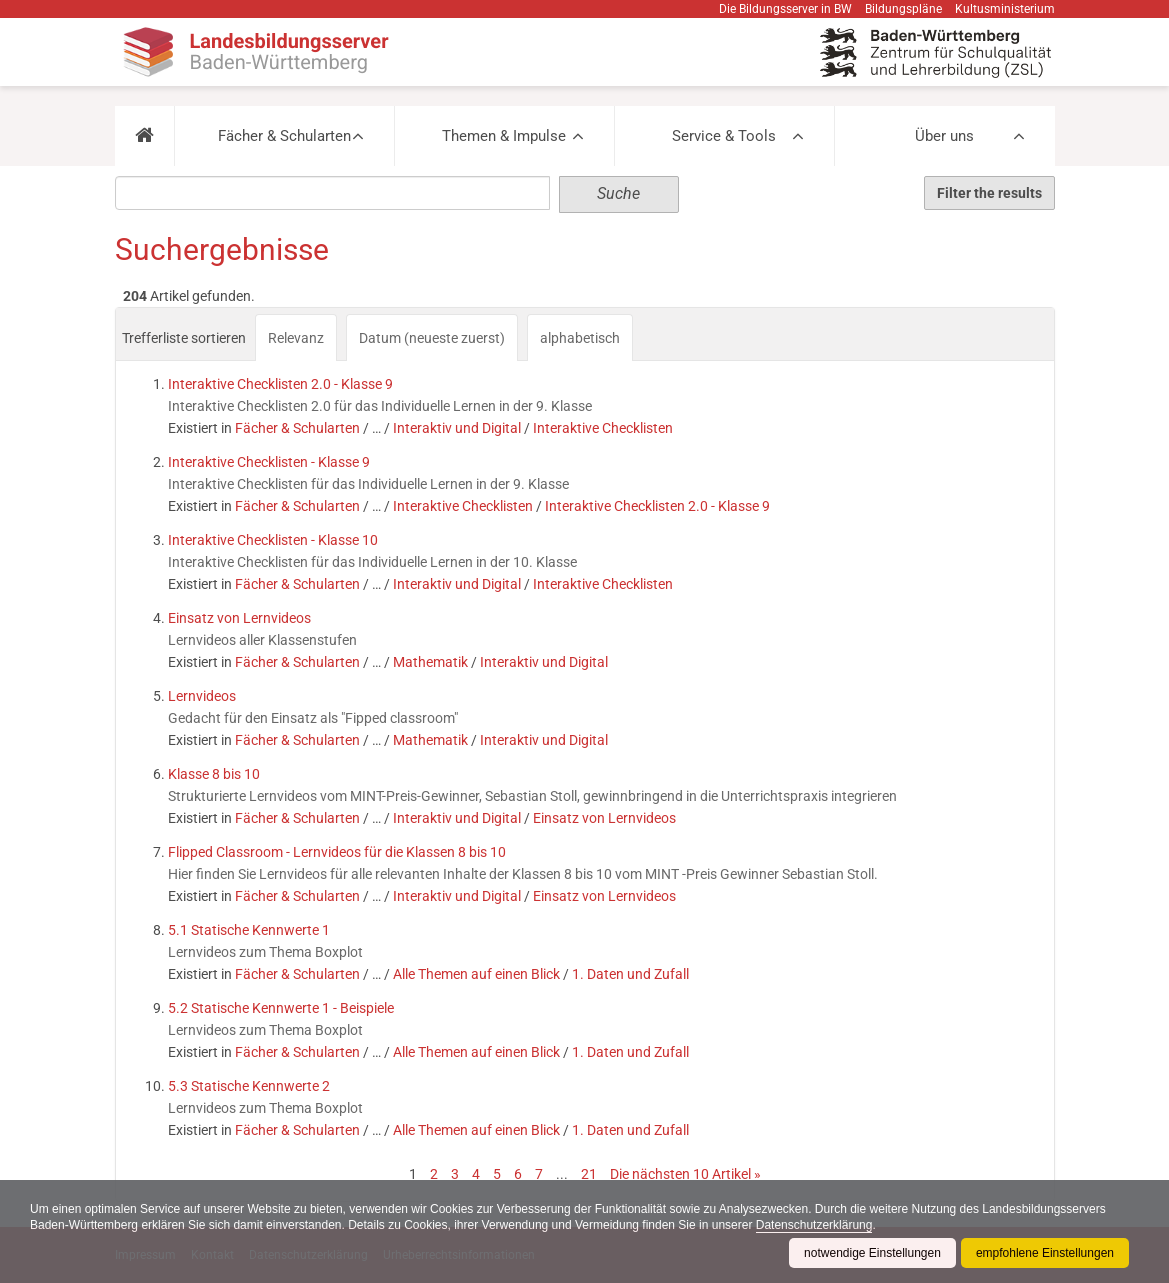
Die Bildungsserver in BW (785, 9)
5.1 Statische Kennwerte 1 (249, 930)
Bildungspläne (903, 9)
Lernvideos (202, 696)
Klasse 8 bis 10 (214, 774)
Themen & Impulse (504, 136)
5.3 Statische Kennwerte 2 (249, 1086)
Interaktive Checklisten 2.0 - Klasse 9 (280, 384)
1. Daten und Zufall (630, 974)
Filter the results (989, 193)
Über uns (944, 136)
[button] (144, 136)
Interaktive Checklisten (603, 428)
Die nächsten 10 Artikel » (685, 1174)
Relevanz (296, 338)
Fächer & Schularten (284, 136)
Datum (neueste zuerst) (432, 338)
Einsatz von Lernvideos (239, 618)
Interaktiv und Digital (457, 428)
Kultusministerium (1005, 9)
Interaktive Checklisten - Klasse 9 (269, 462)
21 (589, 1174)
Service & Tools (724, 136)
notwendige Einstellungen (872, 1253)
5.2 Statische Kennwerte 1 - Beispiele (281, 1008)
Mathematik (430, 662)
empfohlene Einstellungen (1045, 1253)
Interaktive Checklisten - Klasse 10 (273, 540)
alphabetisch (580, 338)
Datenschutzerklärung (814, 1225)
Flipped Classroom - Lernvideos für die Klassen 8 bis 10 (337, 852)
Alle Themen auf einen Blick (476, 974)
